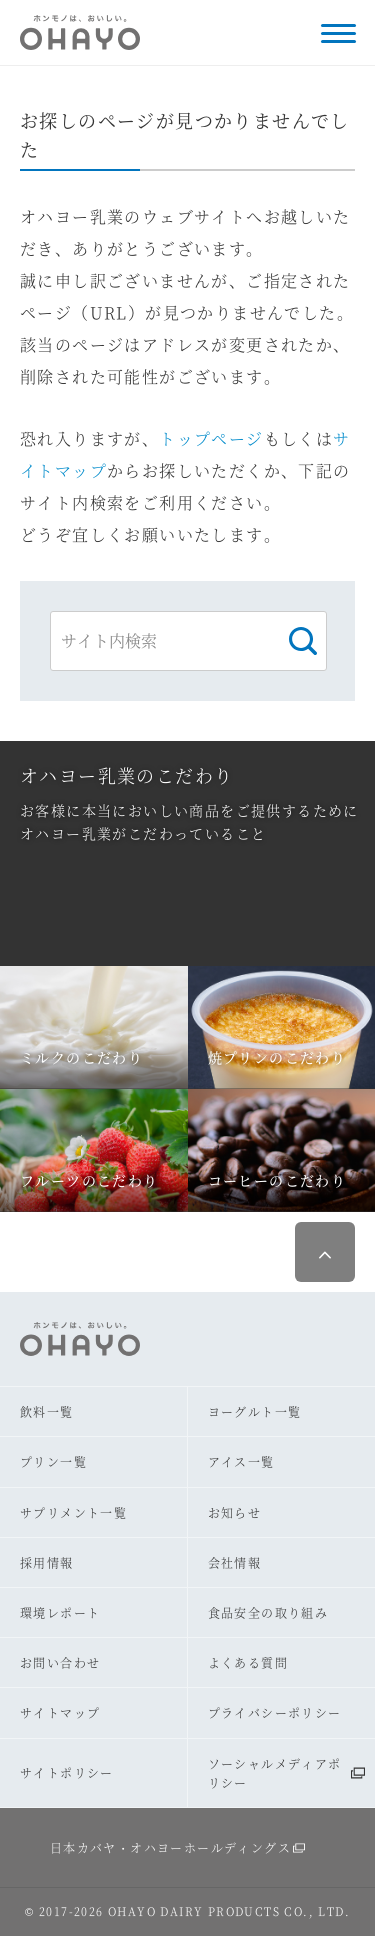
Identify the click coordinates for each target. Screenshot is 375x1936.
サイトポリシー (67, 1772)
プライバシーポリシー (275, 1712)
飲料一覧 (47, 1411)
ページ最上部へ (325, 1252)
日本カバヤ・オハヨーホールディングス (170, 1847)
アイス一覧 (241, 1461)
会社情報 (235, 1562)
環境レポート (60, 1612)
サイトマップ (60, 1712)
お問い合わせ (60, 1662)
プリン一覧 (53, 1461)
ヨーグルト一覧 (255, 1411)
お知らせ (235, 1512)
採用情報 (47, 1562)
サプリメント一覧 (73, 1512)
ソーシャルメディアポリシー (275, 1773)
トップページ (211, 438)
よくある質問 (248, 1662)
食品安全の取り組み (268, 1612)
